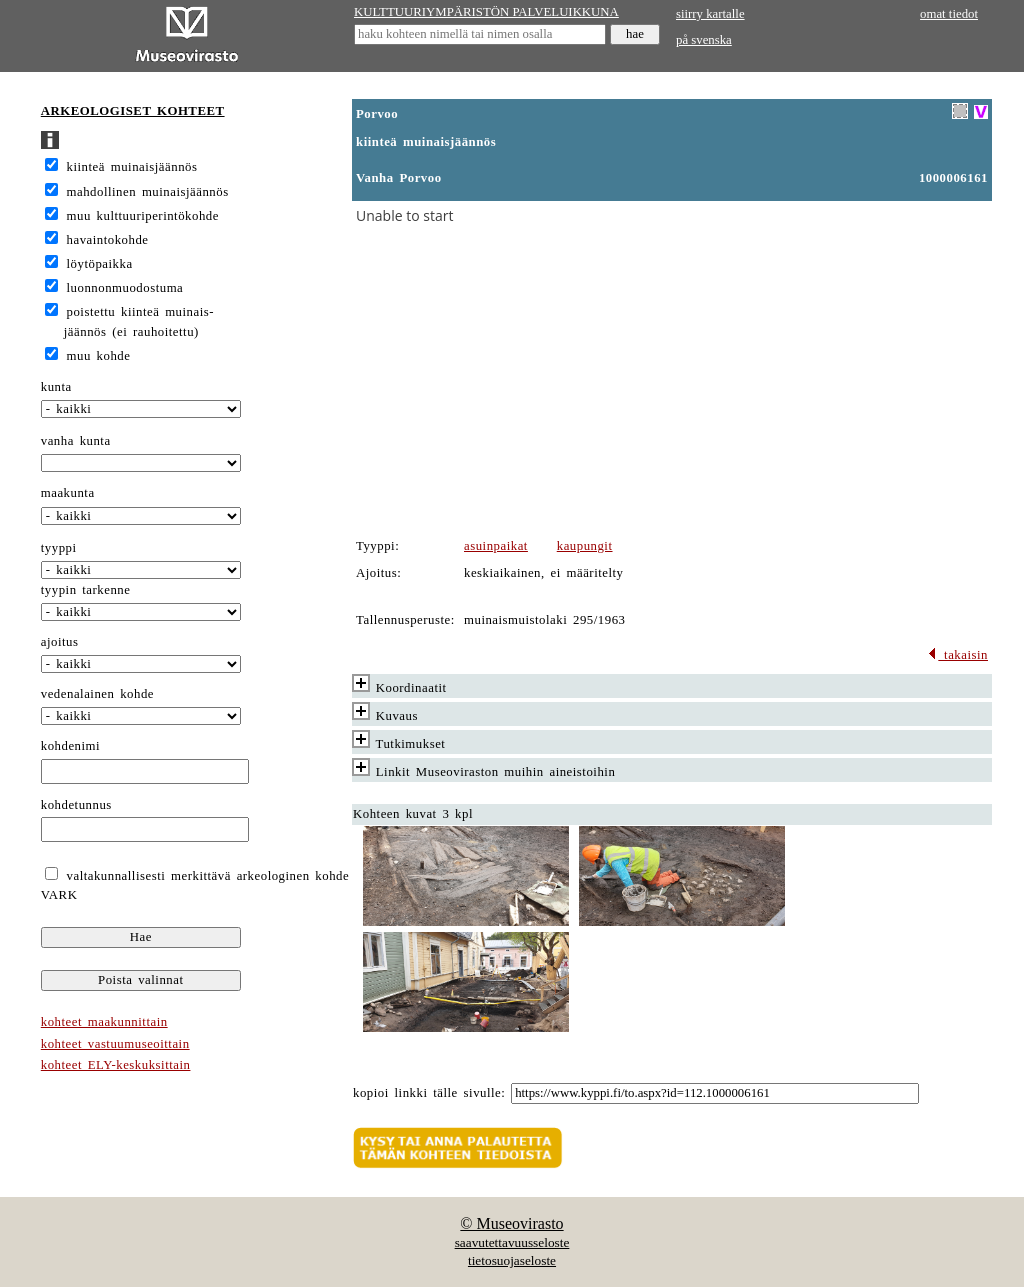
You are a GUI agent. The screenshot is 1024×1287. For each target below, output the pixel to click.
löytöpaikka (100, 264)
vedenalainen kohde (97, 694)
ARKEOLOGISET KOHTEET (133, 111)
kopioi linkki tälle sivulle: (429, 1093)
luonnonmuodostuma (125, 288)
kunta (56, 387)
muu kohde (99, 356)
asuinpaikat (496, 546)
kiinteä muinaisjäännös (132, 167)
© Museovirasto (511, 1223)
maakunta (68, 493)
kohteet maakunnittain (104, 1022)
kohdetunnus (76, 805)
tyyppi (59, 548)
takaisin (957, 655)
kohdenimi (70, 746)
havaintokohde (108, 240)
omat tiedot (949, 14)
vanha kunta (76, 441)
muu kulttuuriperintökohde (143, 216)
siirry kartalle (710, 14)
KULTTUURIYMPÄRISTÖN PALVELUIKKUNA (486, 12)
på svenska (704, 40)
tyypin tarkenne (86, 590)
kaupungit (585, 546)
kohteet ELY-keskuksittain (116, 1065)
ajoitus (60, 642)
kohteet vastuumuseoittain (115, 1044)
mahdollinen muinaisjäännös (148, 192)
